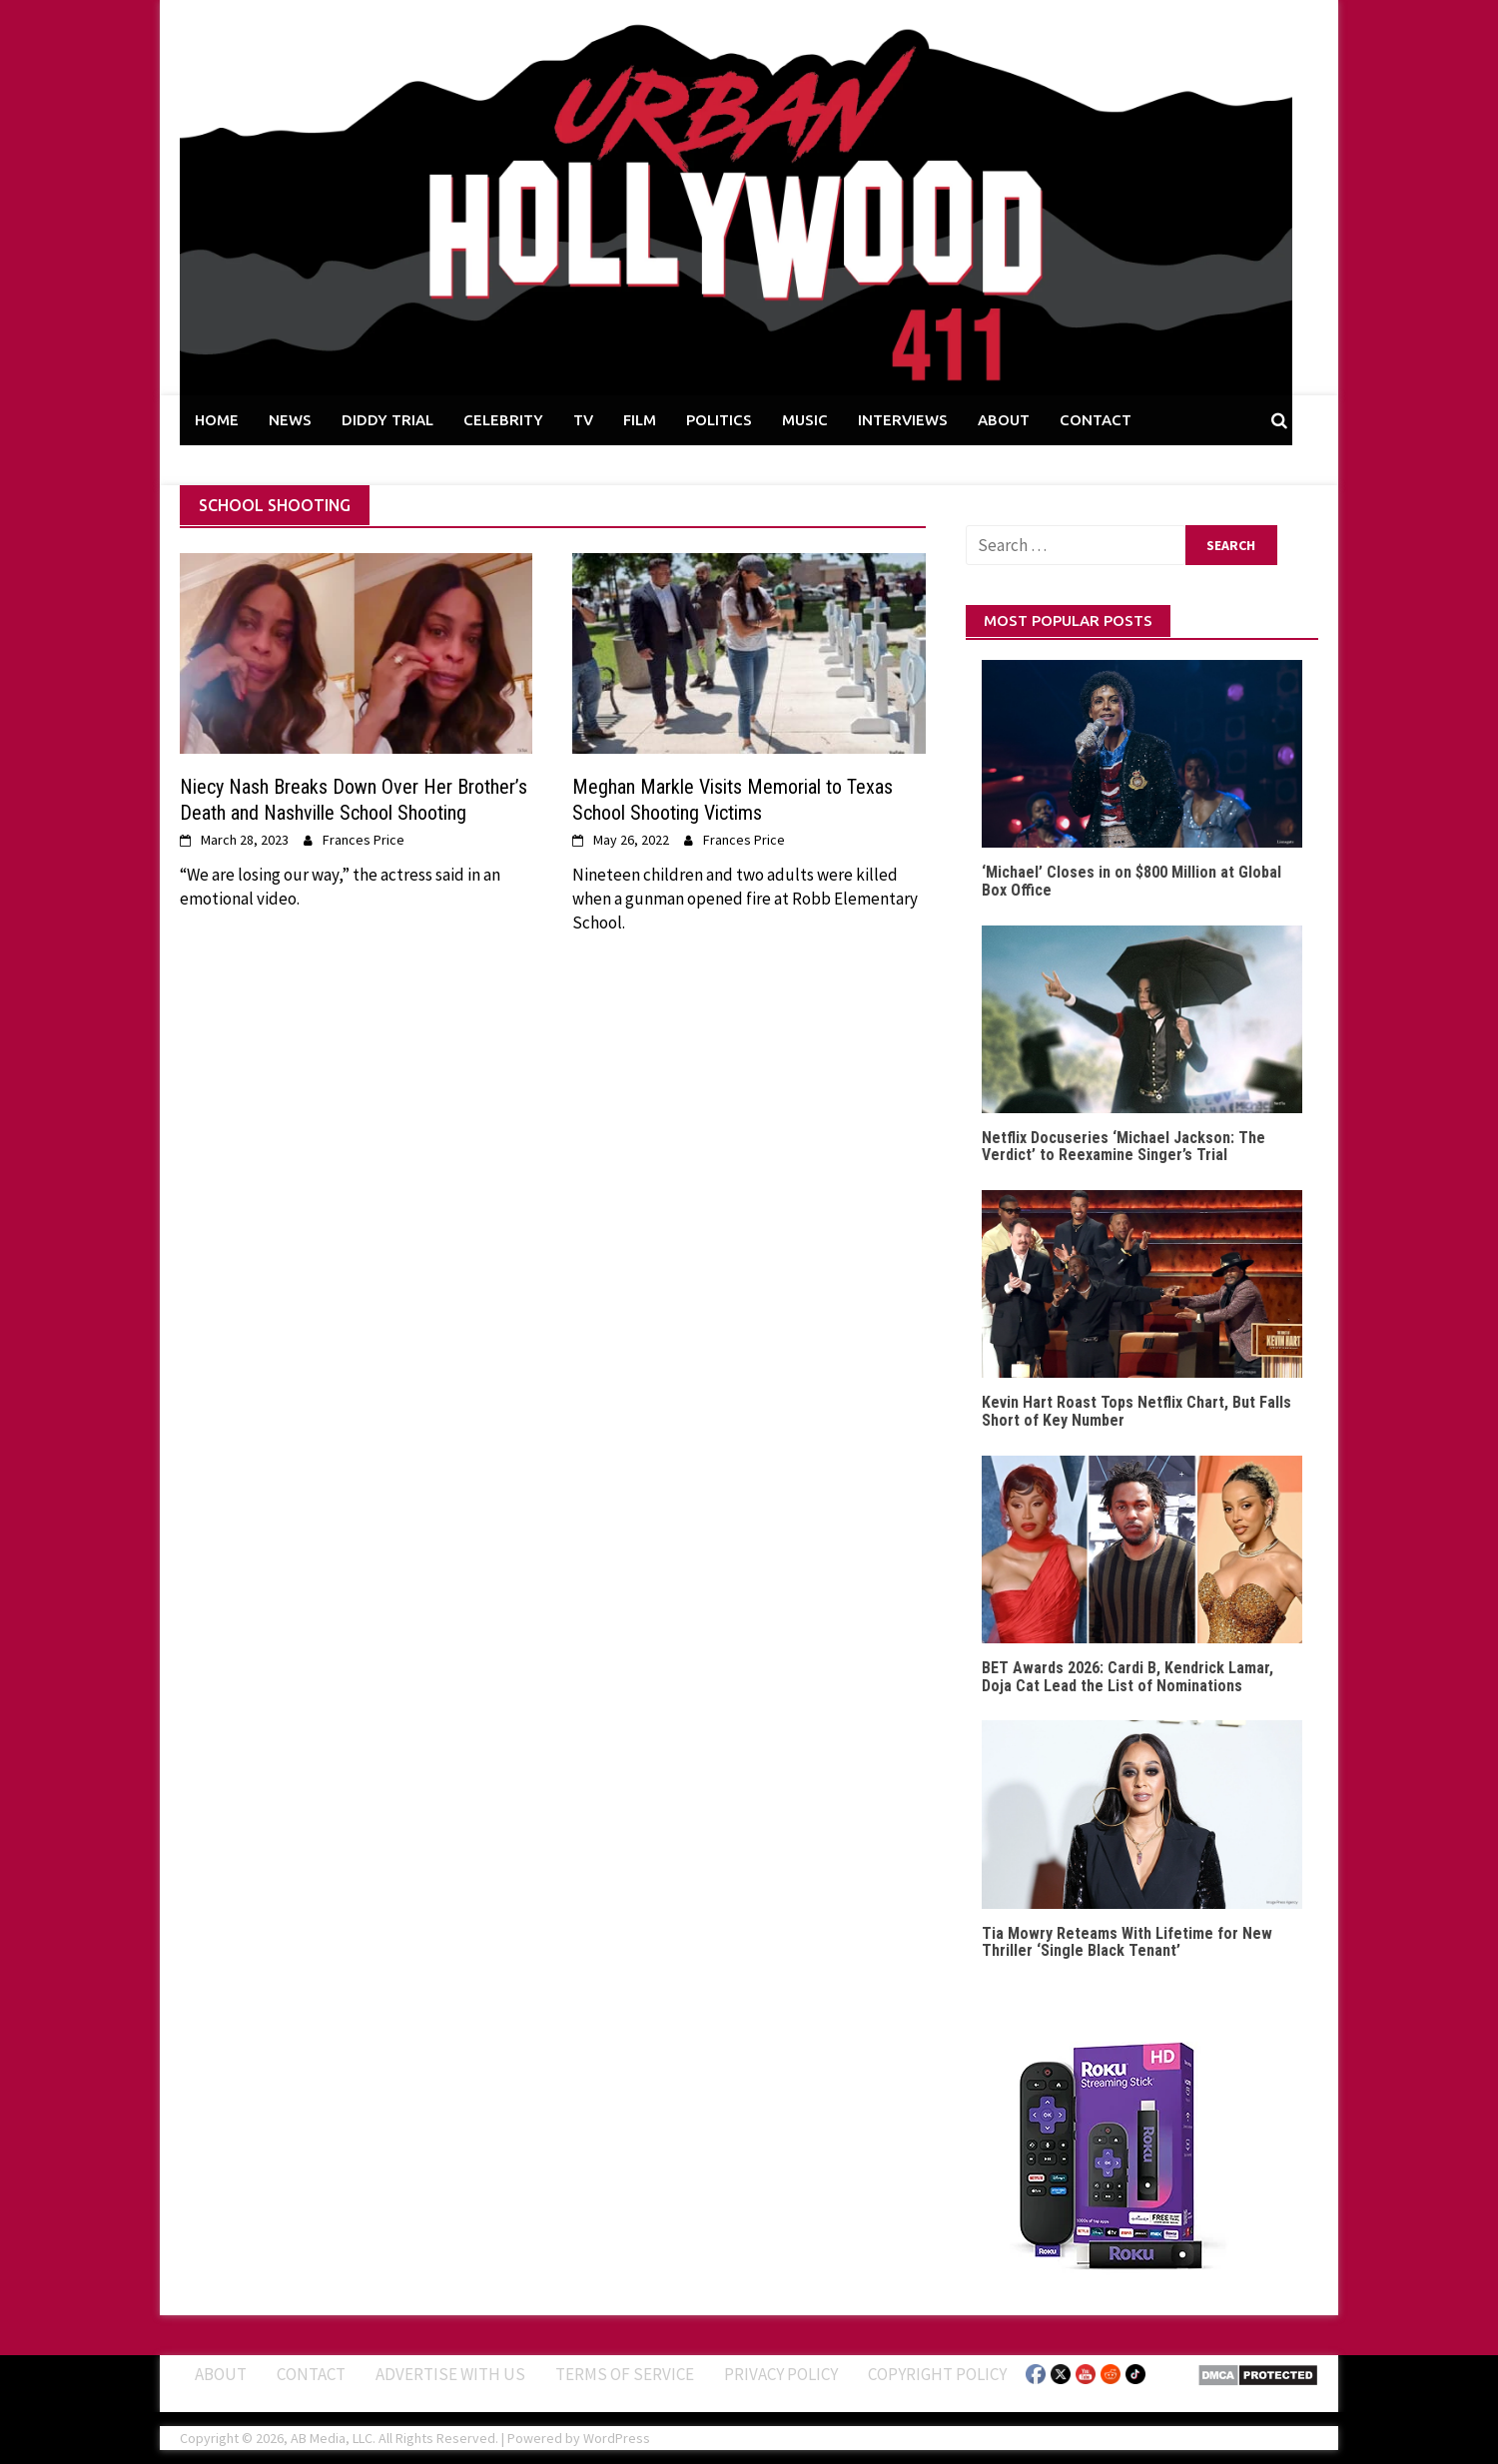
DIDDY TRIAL (387, 419)
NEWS (290, 419)
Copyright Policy (937, 2374)
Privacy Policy (781, 2374)
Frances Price (363, 840)
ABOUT (1004, 419)
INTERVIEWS (903, 419)
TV (583, 419)
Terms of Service (624, 2374)
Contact (311, 2374)
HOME (217, 419)
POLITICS (719, 419)
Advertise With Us (450, 2374)
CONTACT (1095, 419)
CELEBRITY (503, 419)
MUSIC (805, 419)
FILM (639, 419)
